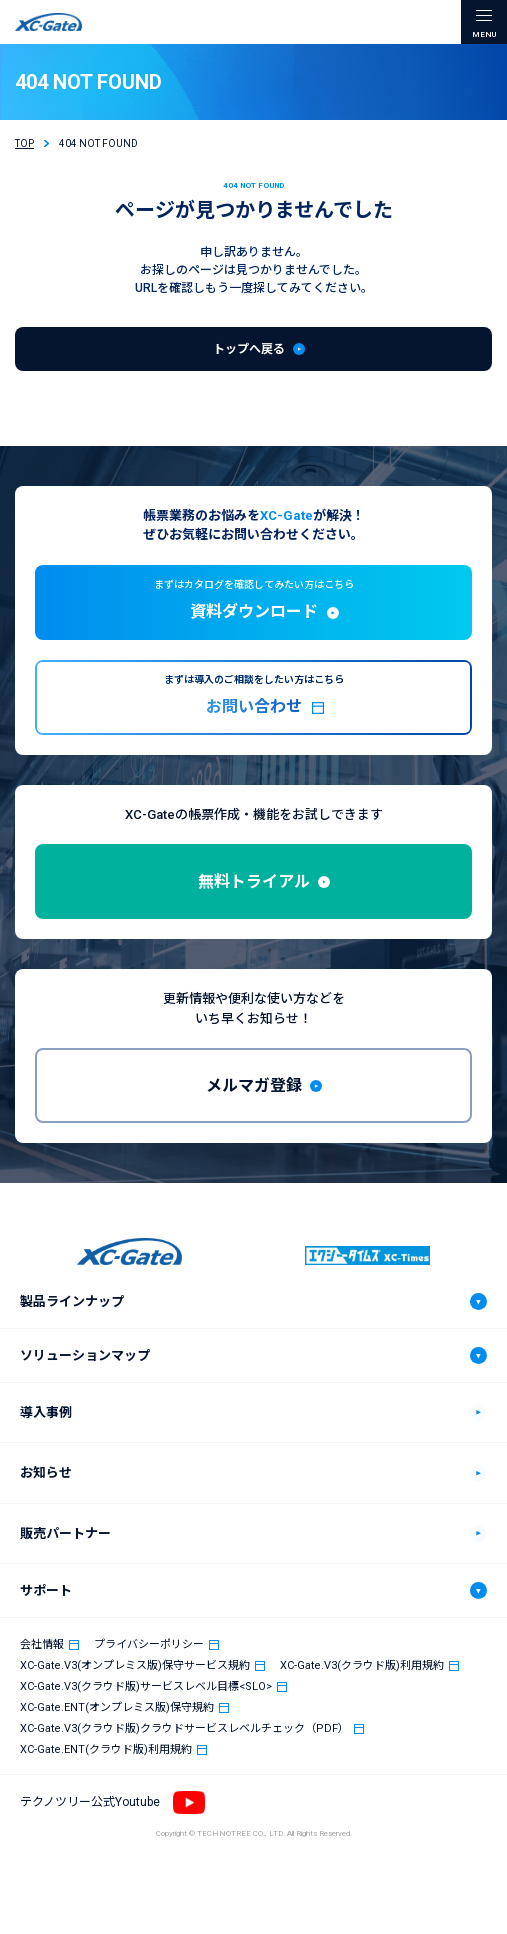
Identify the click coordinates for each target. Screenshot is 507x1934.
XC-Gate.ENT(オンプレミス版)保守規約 (117, 1707)
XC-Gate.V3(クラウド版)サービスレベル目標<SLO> (146, 1686)
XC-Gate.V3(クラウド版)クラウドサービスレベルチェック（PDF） (184, 1728)
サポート (46, 1590)
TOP (24, 143)
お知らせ (46, 1472)
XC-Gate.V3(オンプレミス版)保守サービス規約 (135, 1665)
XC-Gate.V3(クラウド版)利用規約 (362, 1665)
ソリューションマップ (85, 1355)
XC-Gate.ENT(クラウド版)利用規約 (106, 1749)
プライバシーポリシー (149, 1644)
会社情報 (42, 1644)
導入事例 (46, 1412)
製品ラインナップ (72, 1301)
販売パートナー (65, 1533)
